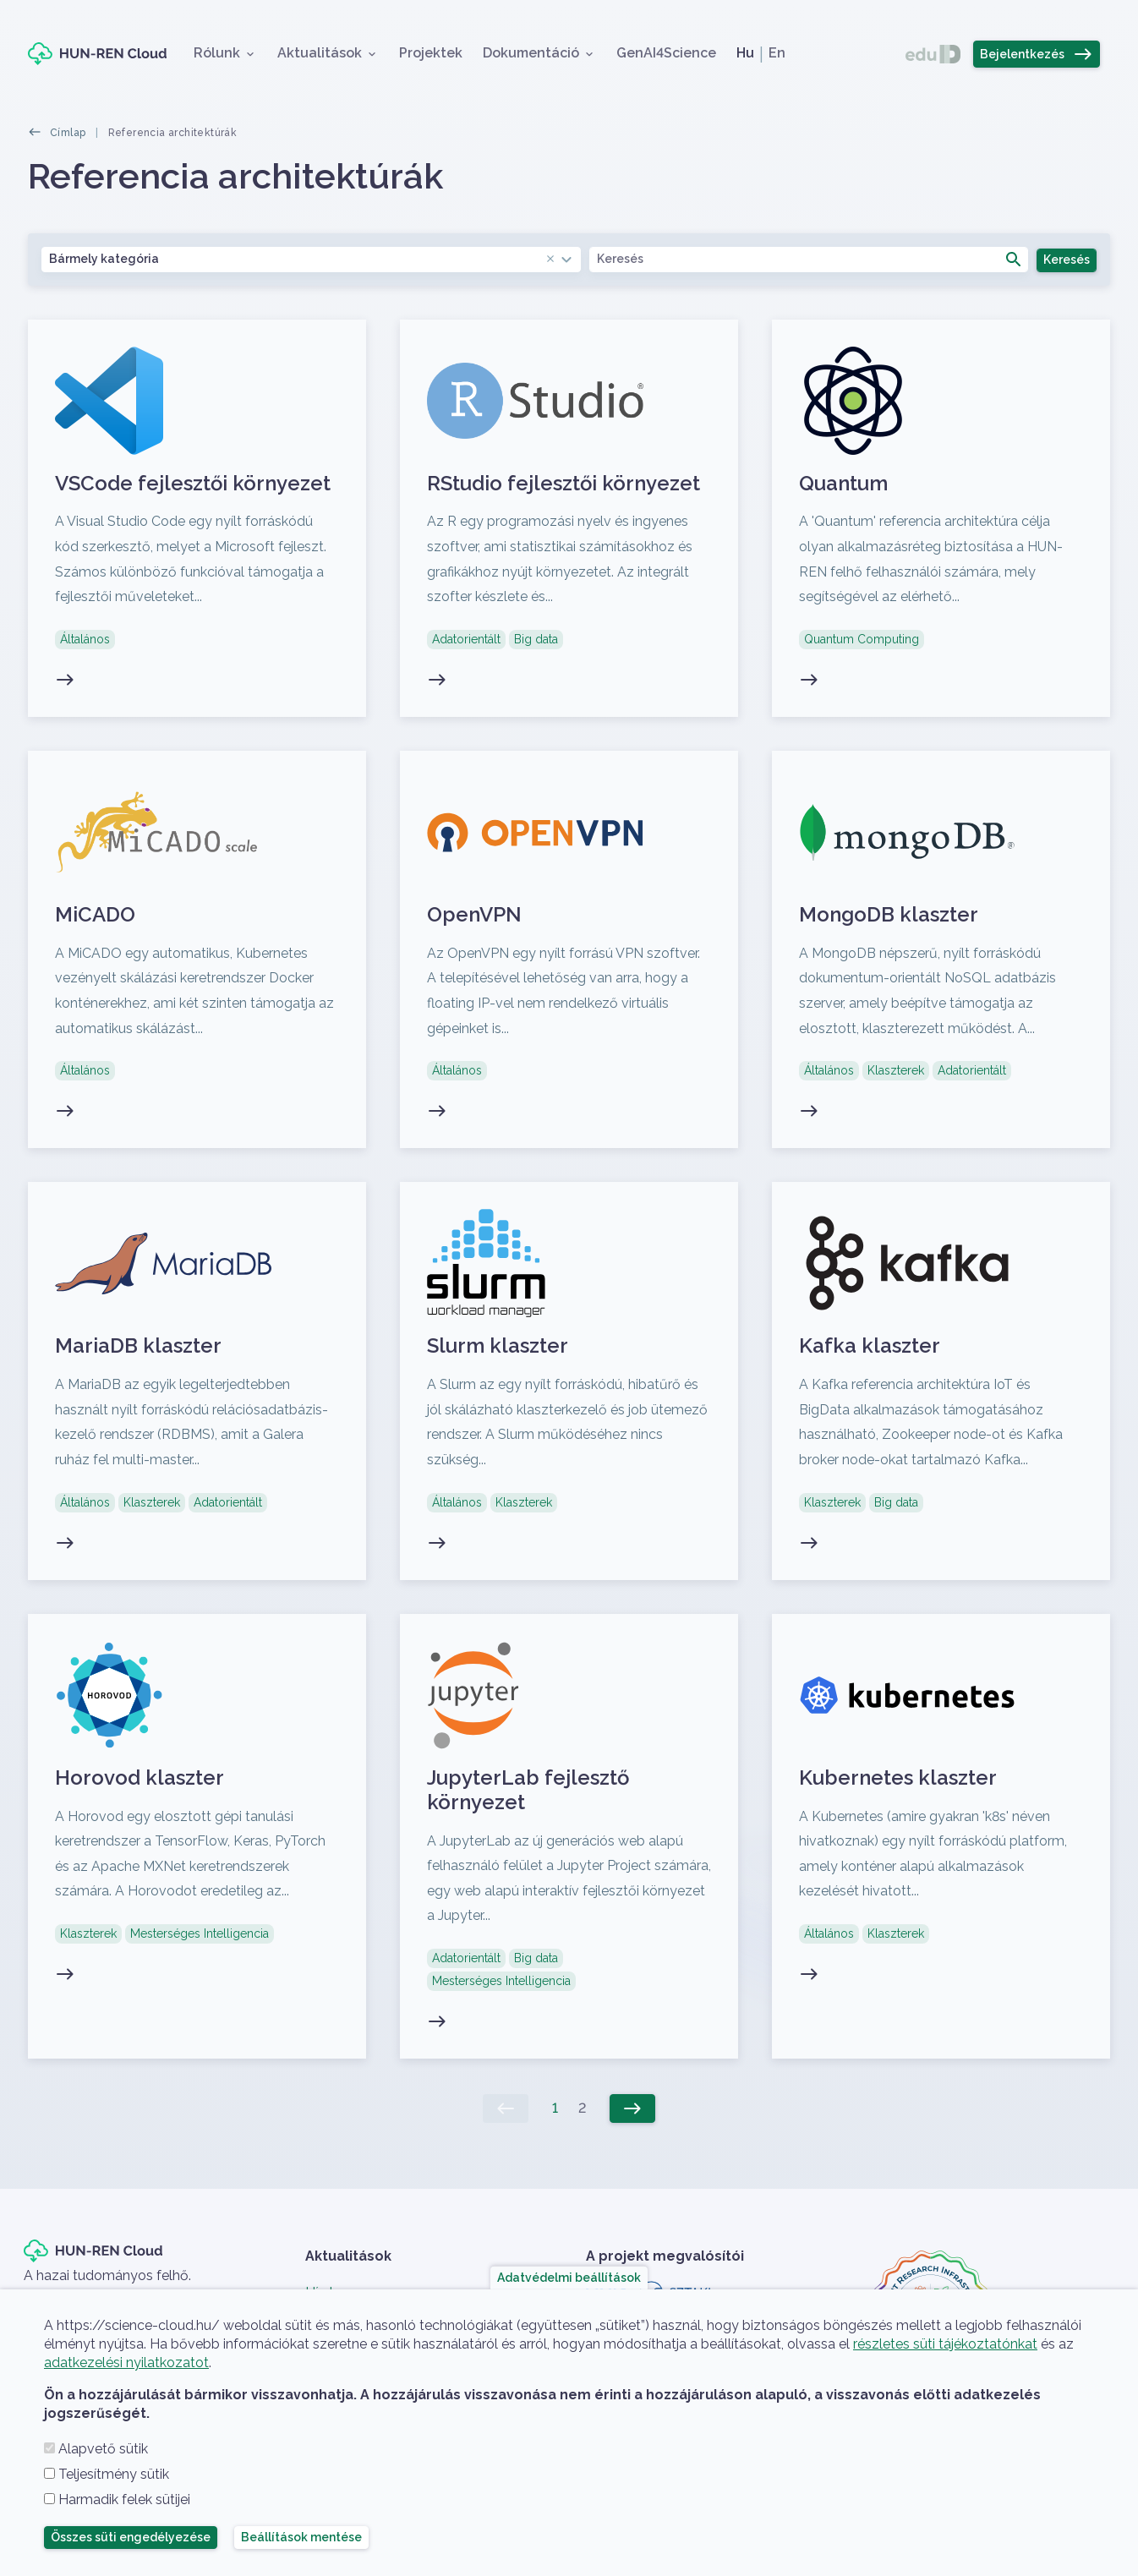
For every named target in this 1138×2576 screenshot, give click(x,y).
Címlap (67, 133)
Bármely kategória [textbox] (302, 258)
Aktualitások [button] (319, 53)
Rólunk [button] (217, 53)
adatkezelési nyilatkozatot (126, 2362)
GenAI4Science (666, 53)
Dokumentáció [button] (531, 53)
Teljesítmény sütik (113, 2474)
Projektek (430, 53)
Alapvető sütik (103, 2449)
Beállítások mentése (301, 2537)
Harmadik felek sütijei (124, 2499)
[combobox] (311, 259)
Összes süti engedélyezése (131, 2537)
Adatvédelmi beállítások (569, 2277)
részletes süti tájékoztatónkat (945, 2344)
